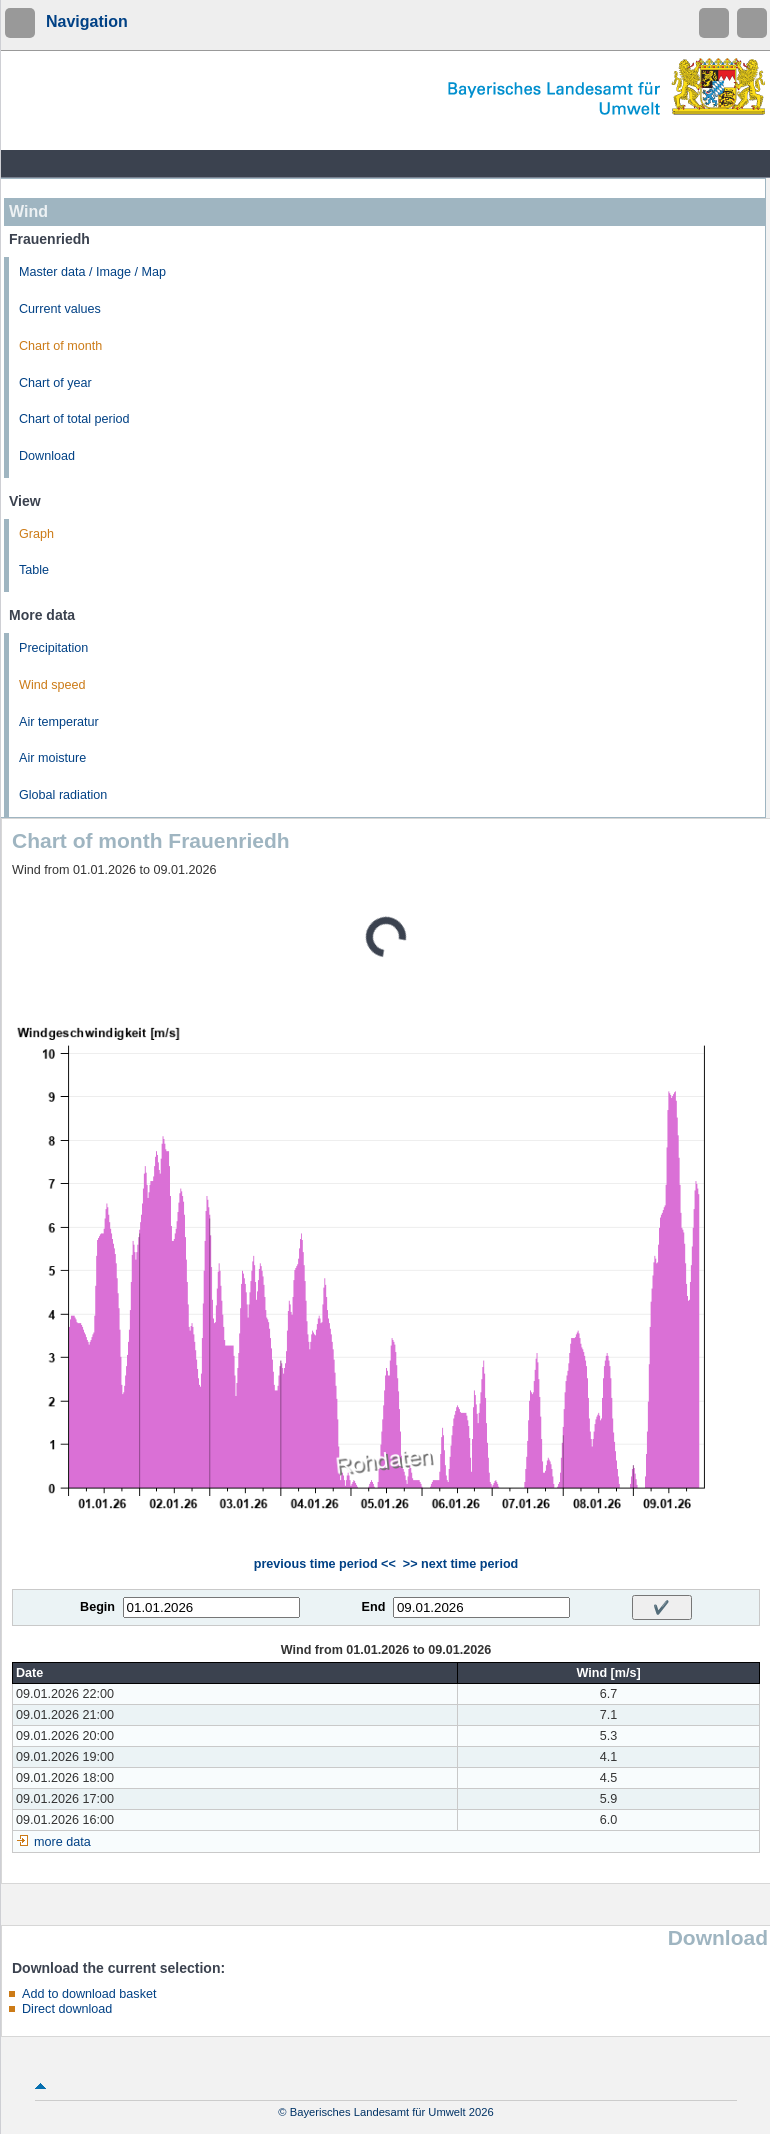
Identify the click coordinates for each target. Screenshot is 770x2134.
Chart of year (55, 383)
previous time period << (325, 1564)
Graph (36, 534)
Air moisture (52, 758)
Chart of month (60, 346)
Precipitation (53, 648)
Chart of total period (74, 419)
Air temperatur (59, 722)
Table (34, 570)
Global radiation (63, 795)
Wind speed (52, 685)
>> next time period (460, 1564)
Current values (60, 309)
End (374, 1607)
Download (47, 456)
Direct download (67, 2009)
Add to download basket (89, 1994)
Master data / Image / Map (92, 272)
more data (62, 1842)
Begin (97, 1607)
